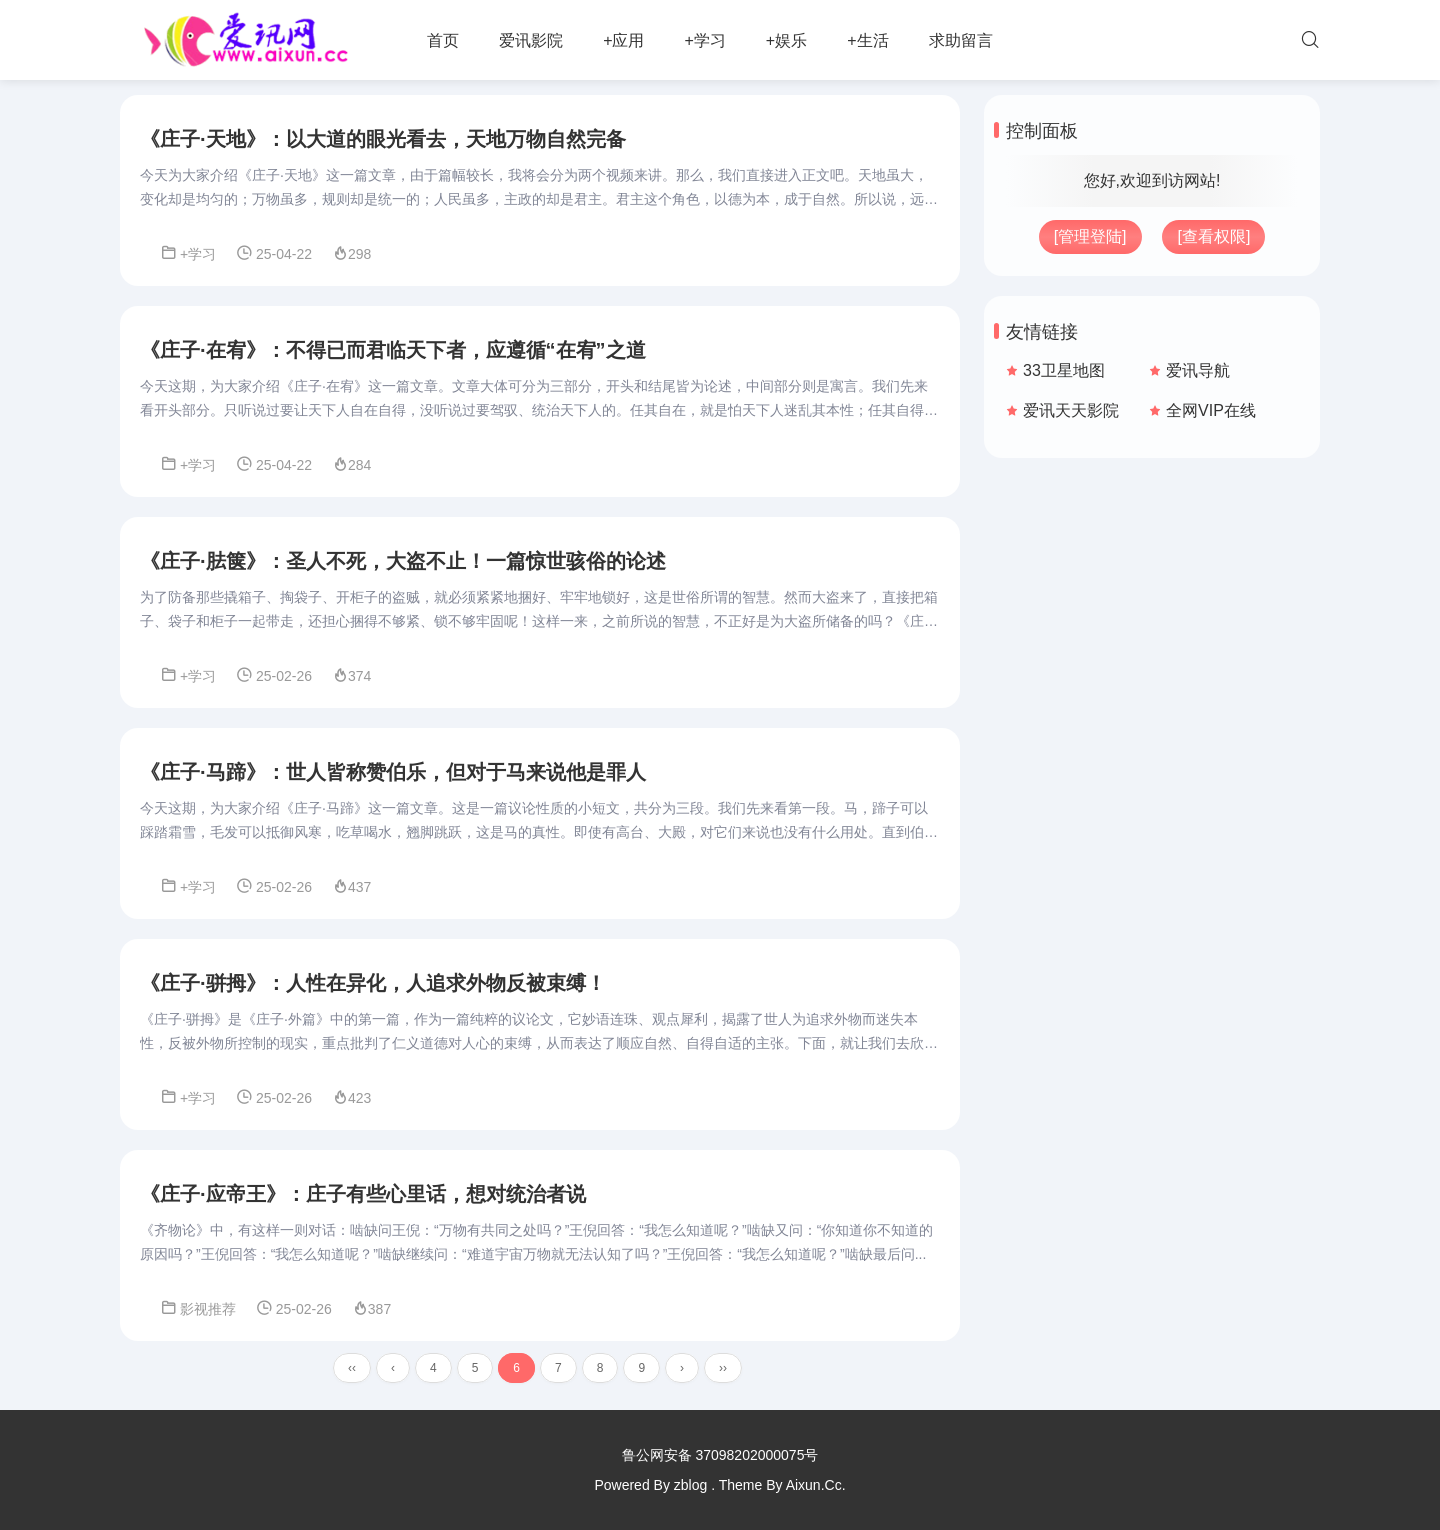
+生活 (867, 40)
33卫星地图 (1064, 370)
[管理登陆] (1090, 236)
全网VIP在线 (1211, 410)
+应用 (623, 40)
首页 (443, 40)
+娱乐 (786, 40)
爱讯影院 (531, 40)
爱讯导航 (1198, 370)
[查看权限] (1213, 236)
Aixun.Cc (814, 1485)
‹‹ (352, 1368)
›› (723, 1368)
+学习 (704, 40)
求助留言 (961, 40)
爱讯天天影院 (1071, 410)
